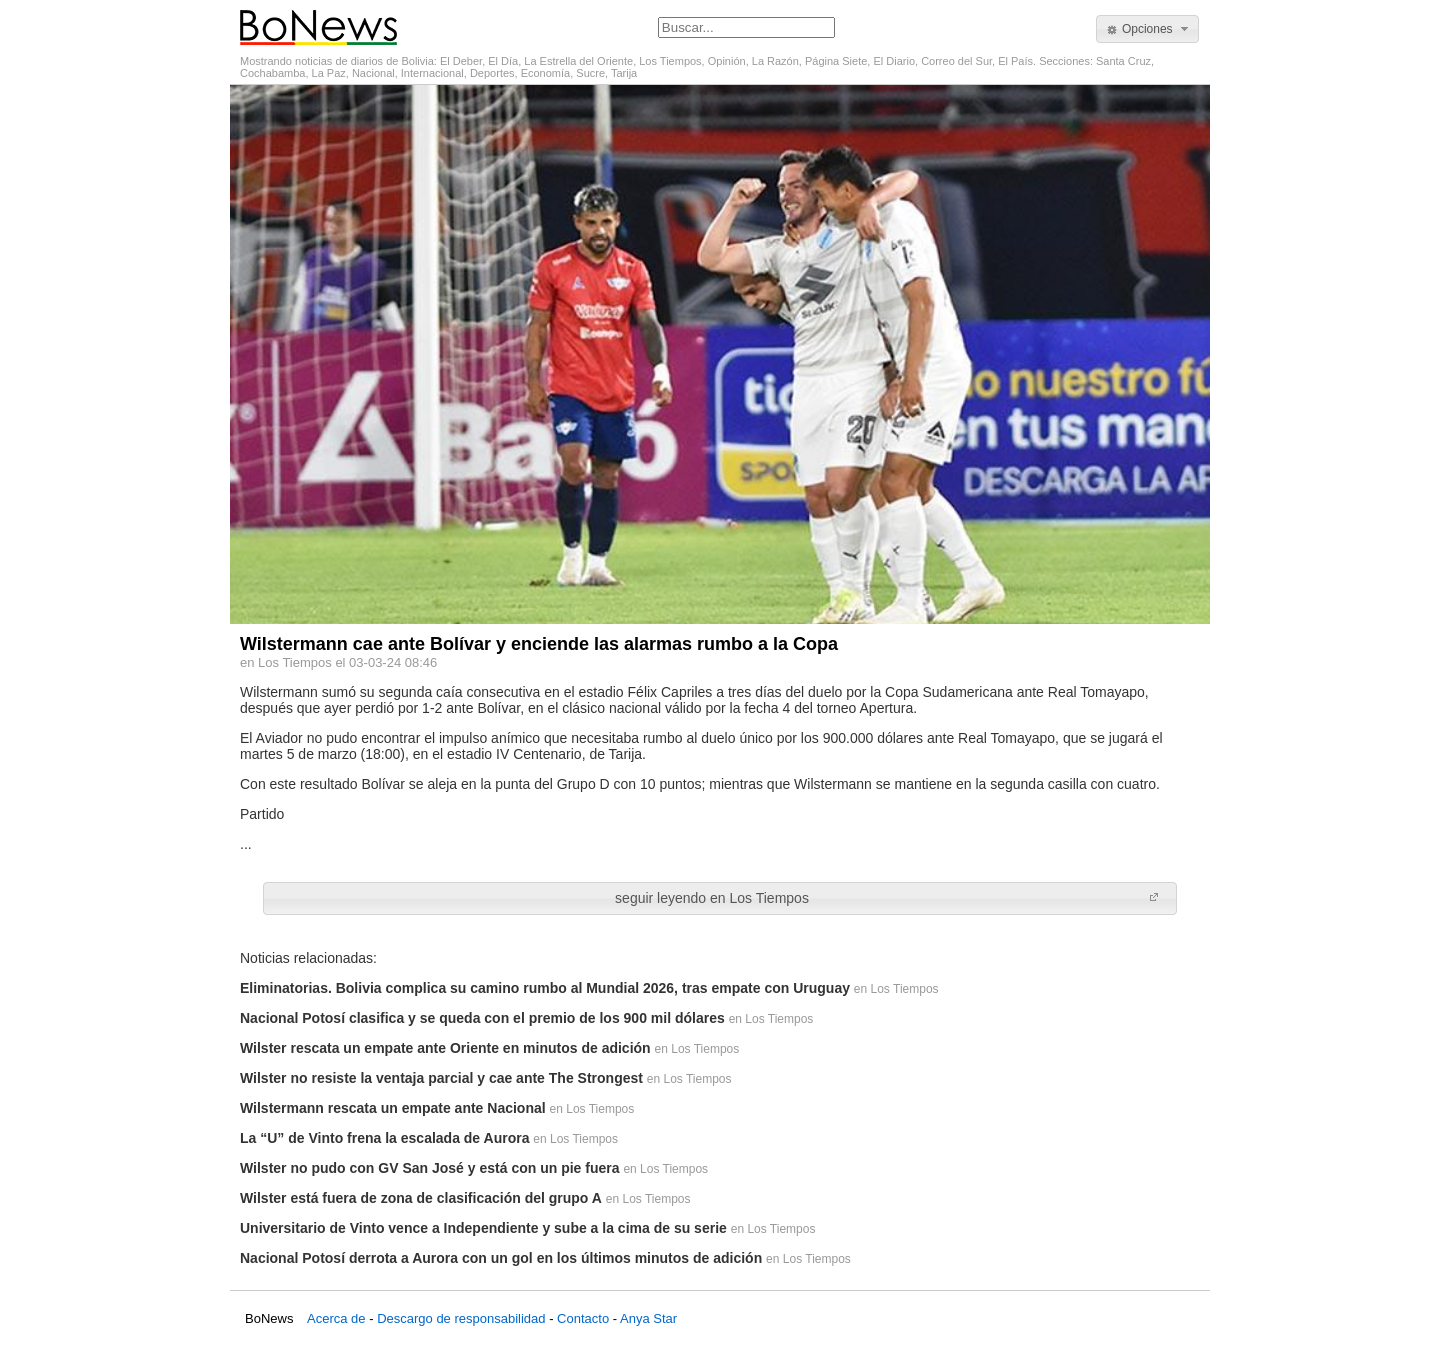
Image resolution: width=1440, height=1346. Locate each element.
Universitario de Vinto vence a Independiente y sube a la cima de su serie (483, 1228)
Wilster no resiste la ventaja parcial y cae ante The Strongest (441, 1078)
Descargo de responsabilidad (461, 1318)
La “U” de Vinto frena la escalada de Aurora (384, 1138)
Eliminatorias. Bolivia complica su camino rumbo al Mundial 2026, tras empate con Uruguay (545, 988)
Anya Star (648, 1318)
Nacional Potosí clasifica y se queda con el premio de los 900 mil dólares (482, 1018)
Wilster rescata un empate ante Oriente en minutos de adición (445, 1048)
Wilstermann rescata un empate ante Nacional (393, 1108)
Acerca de (336, 1318)
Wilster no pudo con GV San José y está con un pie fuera (430, 1168)
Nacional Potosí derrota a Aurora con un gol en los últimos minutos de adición (501, 1258)
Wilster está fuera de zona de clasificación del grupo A (421, 1198)
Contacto (583, 1318)
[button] (1147, 29)
